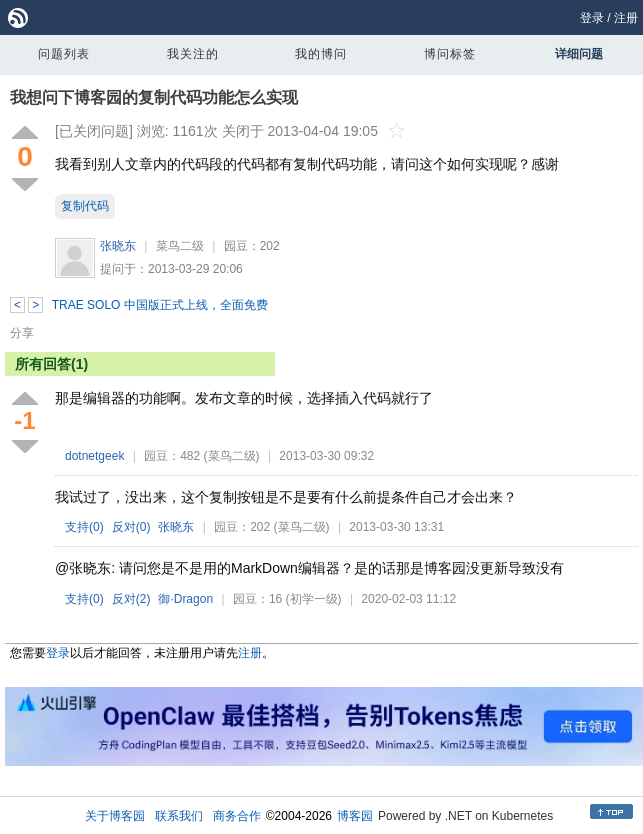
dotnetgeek (94, 456)
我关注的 (193, 54)
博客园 (355, 816)
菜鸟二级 (180, 246)
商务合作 (237, 816)
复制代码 (85, 206)
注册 (626, 18)
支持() (84, 527)
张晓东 (118, 246)
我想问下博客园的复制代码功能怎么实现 (154, 97)
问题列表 (64, 54)
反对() (131, 527)
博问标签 (450, 54)
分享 (22, 333)
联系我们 (179, 816)
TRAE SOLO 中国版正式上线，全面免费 (160, 305)
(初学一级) (314, 599)
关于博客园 (115, 816)
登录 (592, 18)
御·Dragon (185, 599)
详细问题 (579, 54)
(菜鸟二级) (232, 456)
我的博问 (321, 54)
